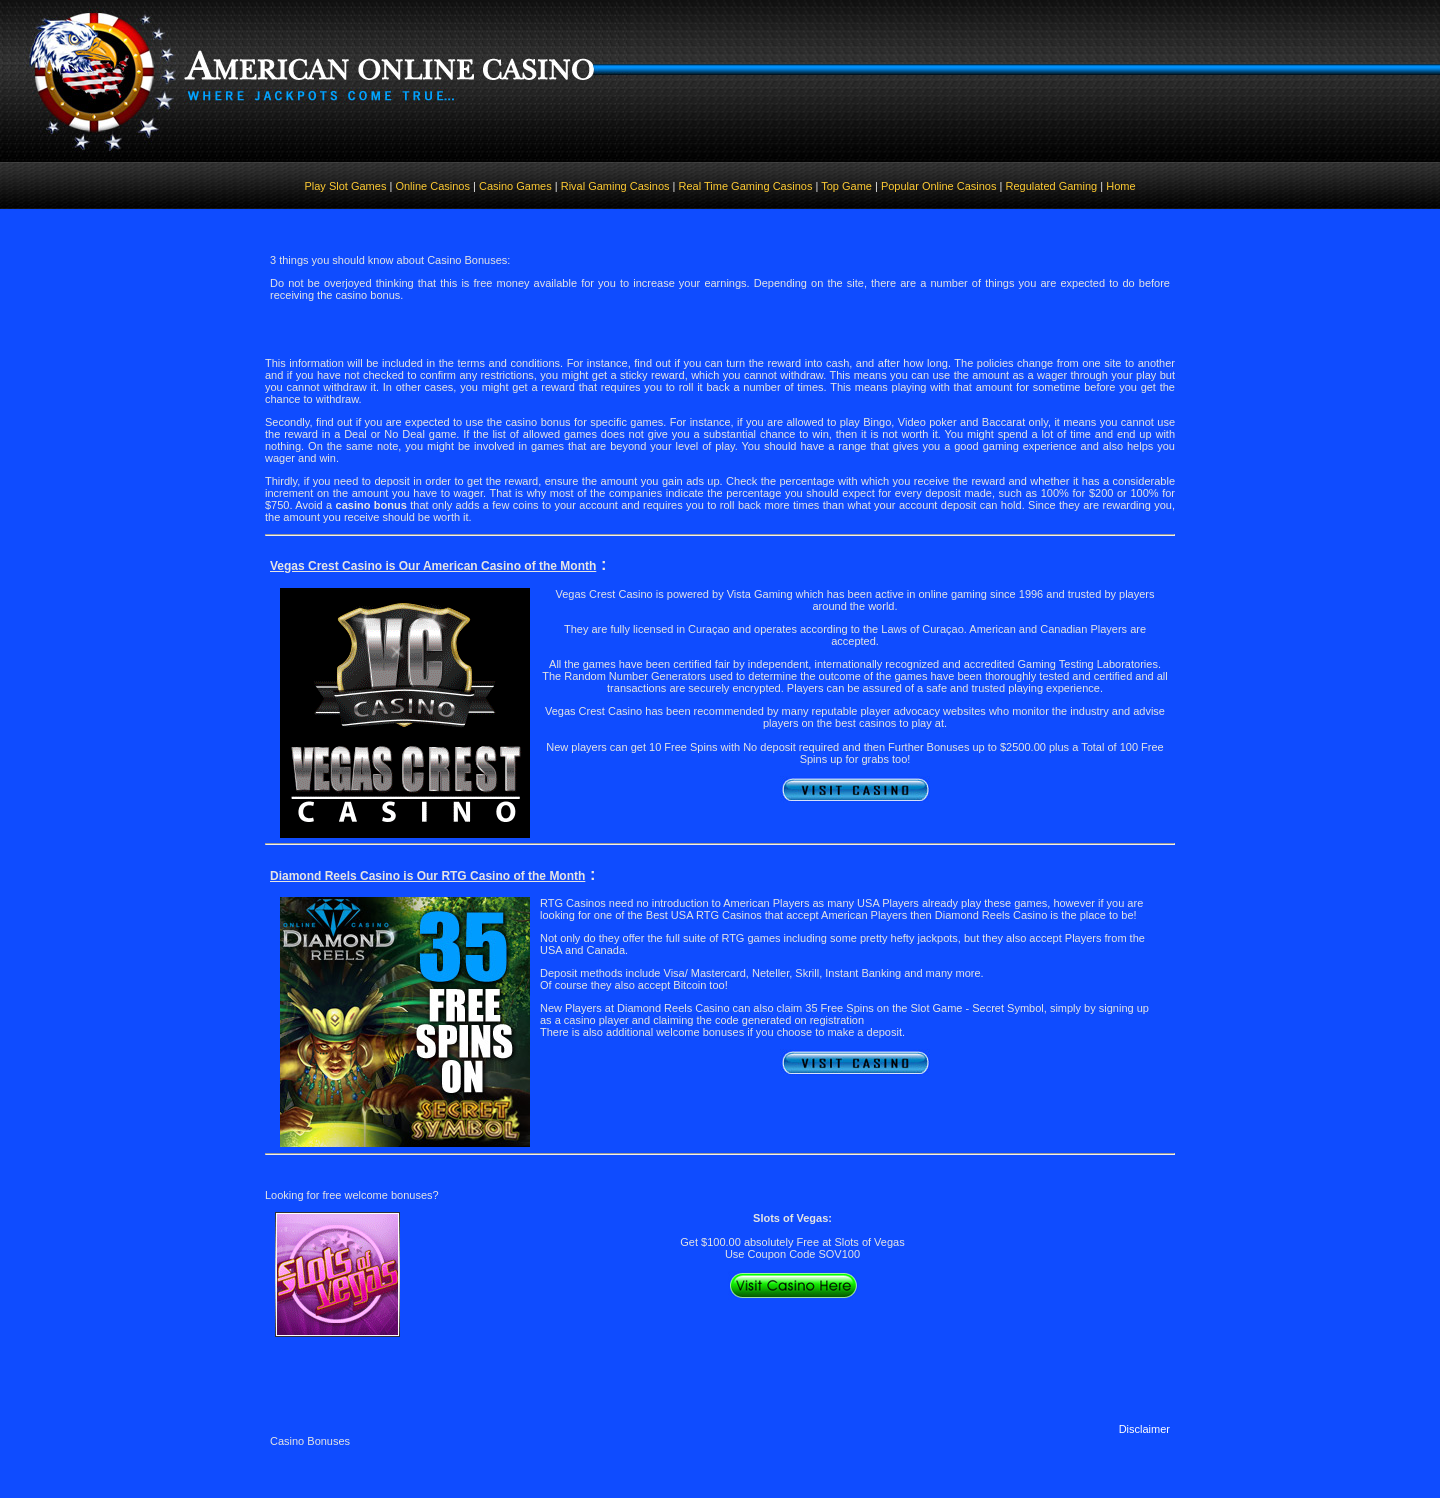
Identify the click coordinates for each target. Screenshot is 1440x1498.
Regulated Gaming (1051, 186)
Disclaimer (1144, 1429)
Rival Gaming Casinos (615, 186)
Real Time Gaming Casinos (746, 186)
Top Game (846, 186)
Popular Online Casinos (939, 186)
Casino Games (514, 186)
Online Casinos (434, 186)
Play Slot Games (345, 186)
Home (1120, 186)
